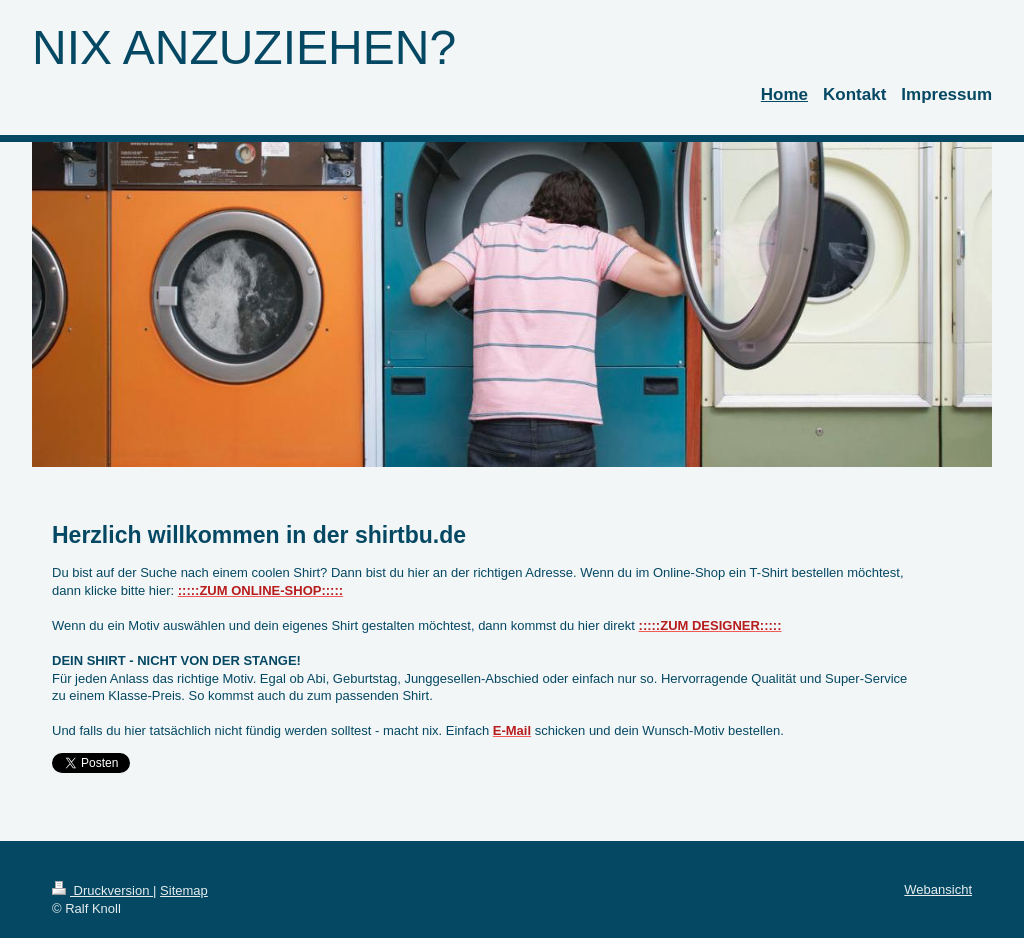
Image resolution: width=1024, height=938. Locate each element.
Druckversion (102, 890)
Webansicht (938, 889)
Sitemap (184, 890)
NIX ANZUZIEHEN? (244, 47)
